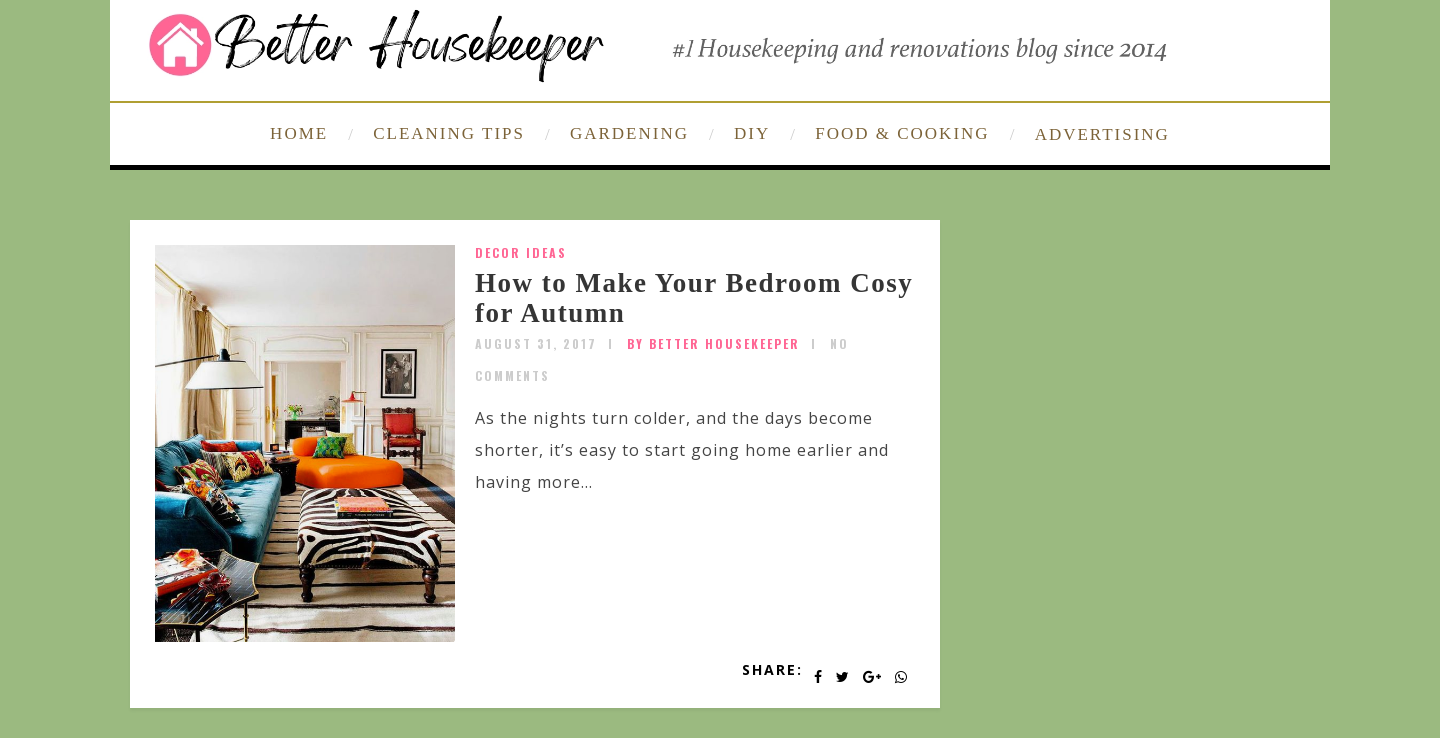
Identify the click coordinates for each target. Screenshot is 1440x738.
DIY (752, 133)
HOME (299, 133)
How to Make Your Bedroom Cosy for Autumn (694, 298)
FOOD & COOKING (902, 133)
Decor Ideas (521, 252)
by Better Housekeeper (713, 343)
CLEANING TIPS (449, 133)
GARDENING (629, 133)
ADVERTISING (1102, 134)
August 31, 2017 (536, 343)
